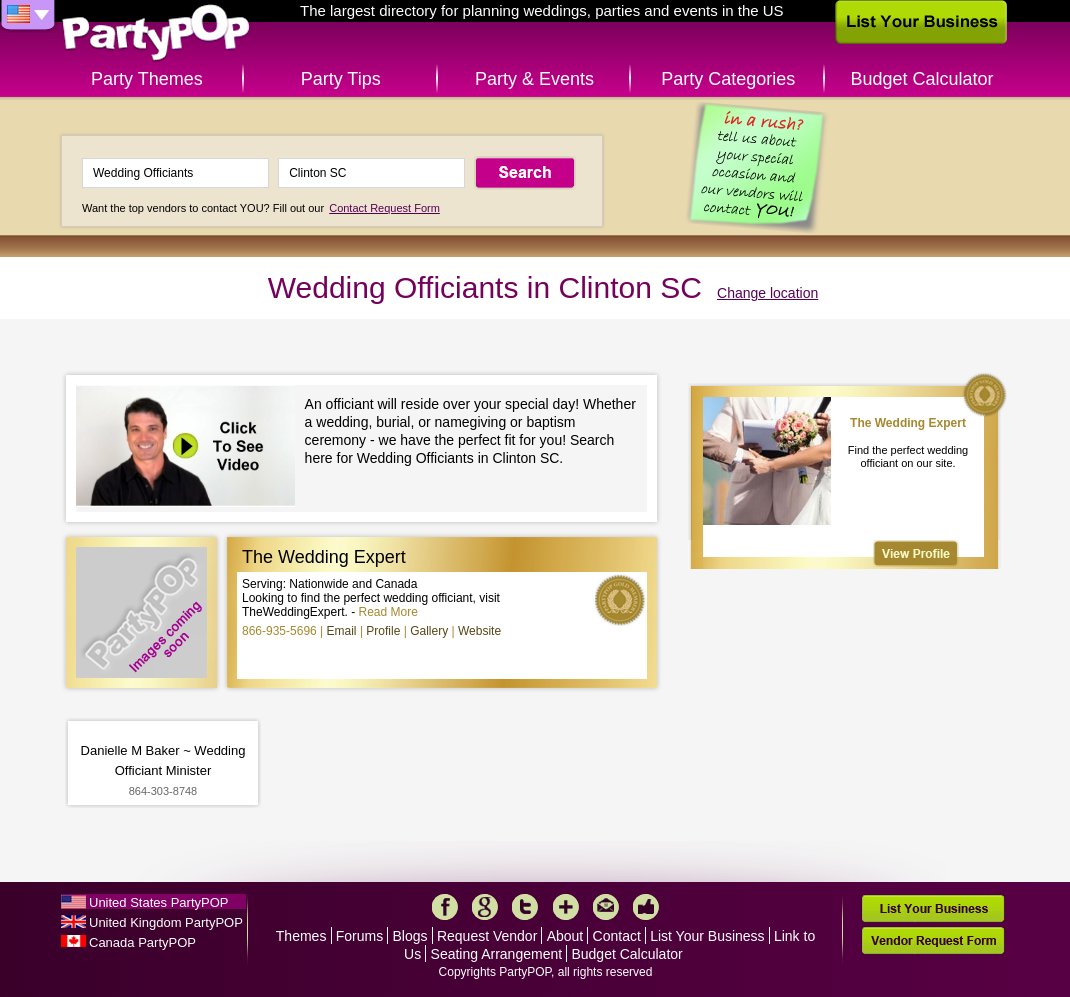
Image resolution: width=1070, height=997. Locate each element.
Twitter (525, 907)
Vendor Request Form (933, 940)
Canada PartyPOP (142, 942)
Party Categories (728, 79)
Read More (388, 612)
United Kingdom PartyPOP (166, 922)
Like (646, 907)
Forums (359, 936)
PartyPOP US (156, 33)
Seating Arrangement (497, 954)
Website (479, 631)
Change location (767, 293)
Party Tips (341, 79)
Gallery (429, 631)
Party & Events (534, 79)
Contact (617, 936)
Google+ (485, 907)
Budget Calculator (922, 79)
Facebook (445, 907)
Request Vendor (487, 936)
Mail (606, 907)
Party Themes (147, 79)
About (565, 936)
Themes (301, 936)
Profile (383, 631)
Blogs (410, 936)
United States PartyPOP (158, 902)
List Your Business (707, 936)
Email (342, 631)
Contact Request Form (384, 208)
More (566, 907)
